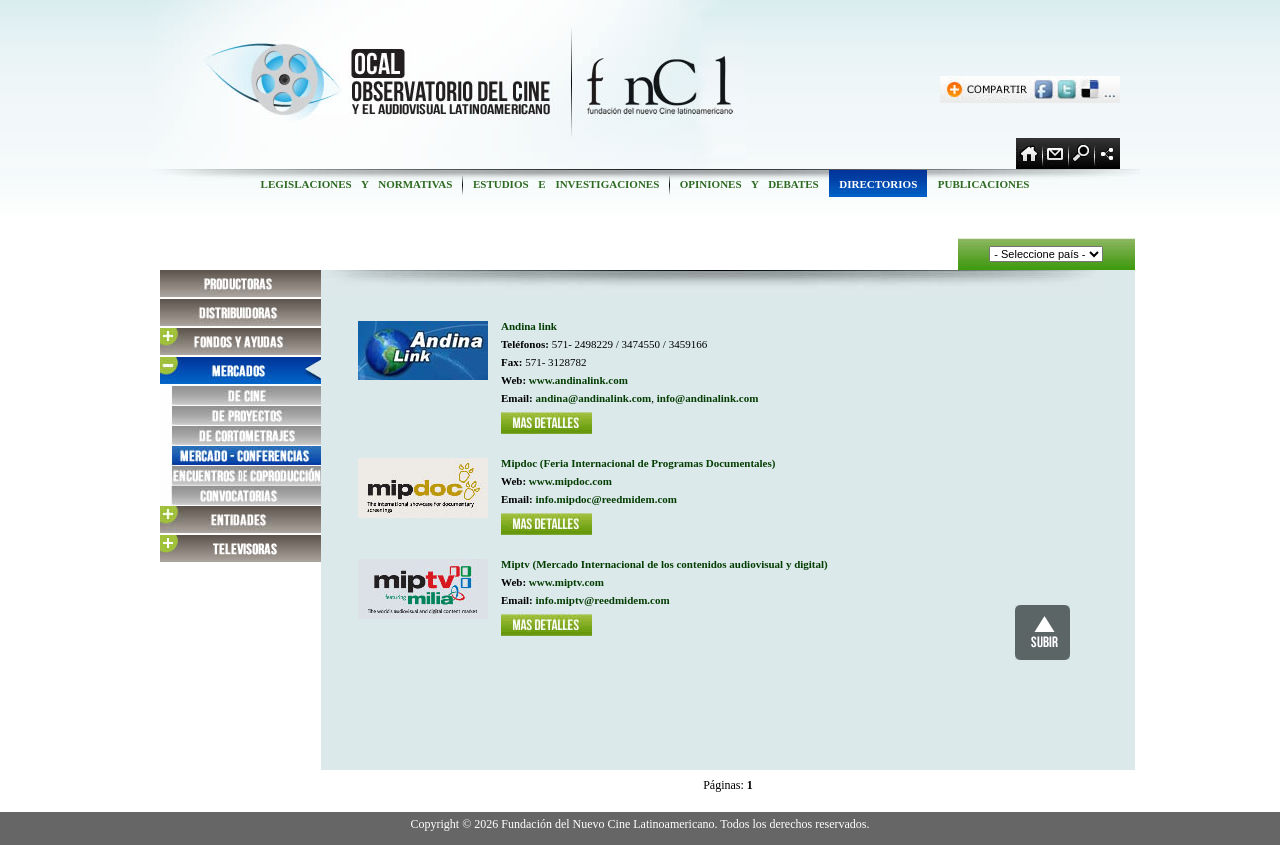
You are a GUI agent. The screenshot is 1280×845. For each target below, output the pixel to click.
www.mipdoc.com (570, 481)
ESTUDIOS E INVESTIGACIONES (566, 184)
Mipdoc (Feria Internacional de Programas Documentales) (638, 463)
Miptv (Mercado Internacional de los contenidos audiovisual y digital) (664, 564)
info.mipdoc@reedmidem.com (606, 499)
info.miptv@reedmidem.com (603, 600)
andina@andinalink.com (594, 398)
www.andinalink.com (578, 380)
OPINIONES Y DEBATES (749, 184)
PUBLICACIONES (983, 184)
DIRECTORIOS (878, 184)
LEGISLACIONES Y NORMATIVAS (356, 184)
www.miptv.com (566, 582)
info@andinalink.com (708, 398)
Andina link (529, 326)
